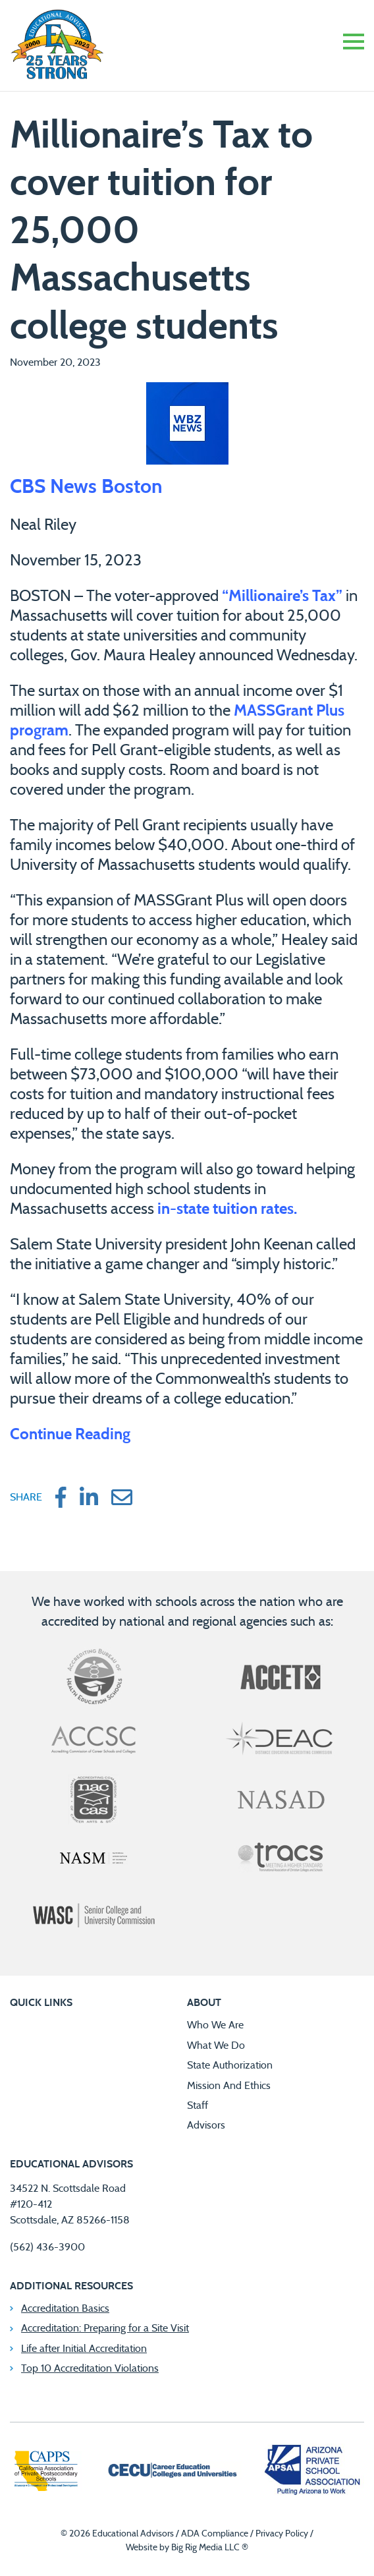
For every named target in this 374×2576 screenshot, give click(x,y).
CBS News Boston (86, 487)
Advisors (206, 2125)
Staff (197, 2105)
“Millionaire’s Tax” (282, 596)
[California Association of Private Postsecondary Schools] (46, 2472)
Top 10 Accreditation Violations (90, 2368)
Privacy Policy (281, 2533)
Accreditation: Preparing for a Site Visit (105, 2328)
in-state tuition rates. (228, 1209)
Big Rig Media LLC (205, 2547)
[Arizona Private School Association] (313, 2472)
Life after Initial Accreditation (84, 2348)
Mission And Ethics (229, 2085)
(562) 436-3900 (47, 2247)
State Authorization (230, 2065)
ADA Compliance (214, 2533)
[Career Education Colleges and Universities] (172, 2471)
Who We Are (215, 2025)
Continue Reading (70, 1435)
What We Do (216, 2045)
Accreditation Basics (65, 2308)
